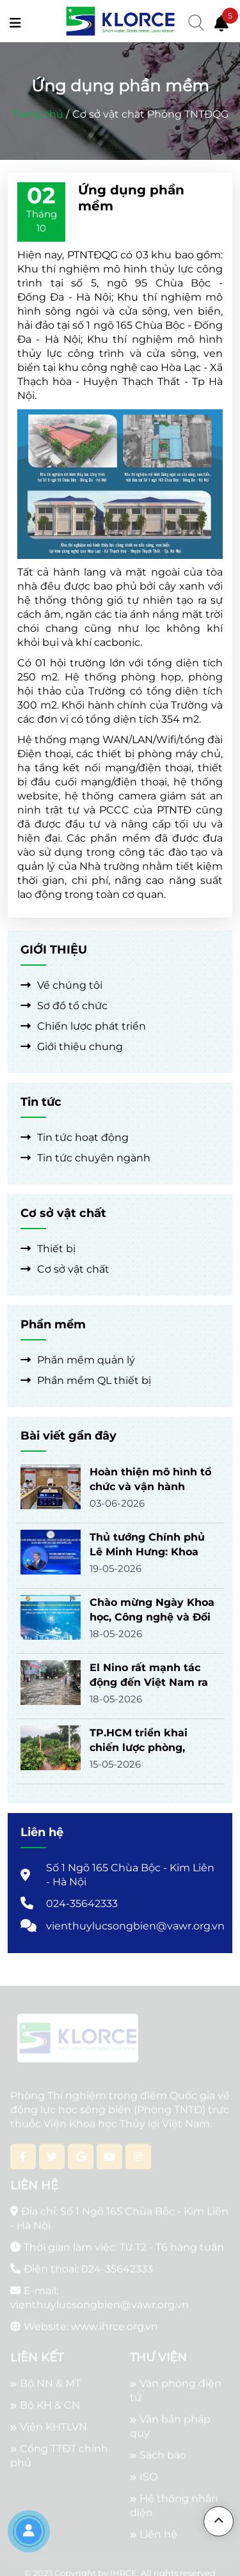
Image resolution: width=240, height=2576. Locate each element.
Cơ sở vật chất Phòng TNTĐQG (150, 114)
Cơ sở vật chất (64, 1269)
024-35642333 (82, 1903)
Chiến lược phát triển (83, 1026)
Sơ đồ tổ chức (64, 1006)
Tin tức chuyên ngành (85, 1158)
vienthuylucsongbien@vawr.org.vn (135, 1926)
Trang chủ (37, 114)
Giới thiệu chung (71, 1047)
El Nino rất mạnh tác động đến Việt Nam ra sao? (149, 1682)
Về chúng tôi (61, 985)
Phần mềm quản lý (77, 1360)
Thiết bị (48, 1249)
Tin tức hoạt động (74, 1137)
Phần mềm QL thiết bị (85, 1380)
